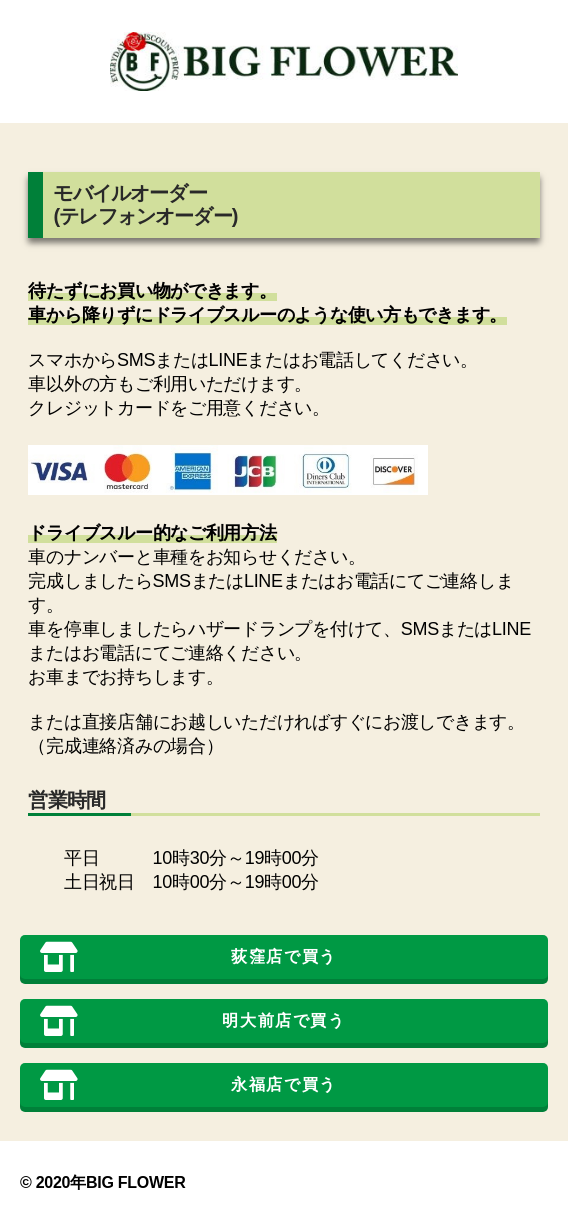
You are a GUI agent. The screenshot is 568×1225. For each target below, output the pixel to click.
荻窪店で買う (188, 957)
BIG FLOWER (136, 1182)
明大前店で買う (193, 1021)
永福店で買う (188, 1085)
